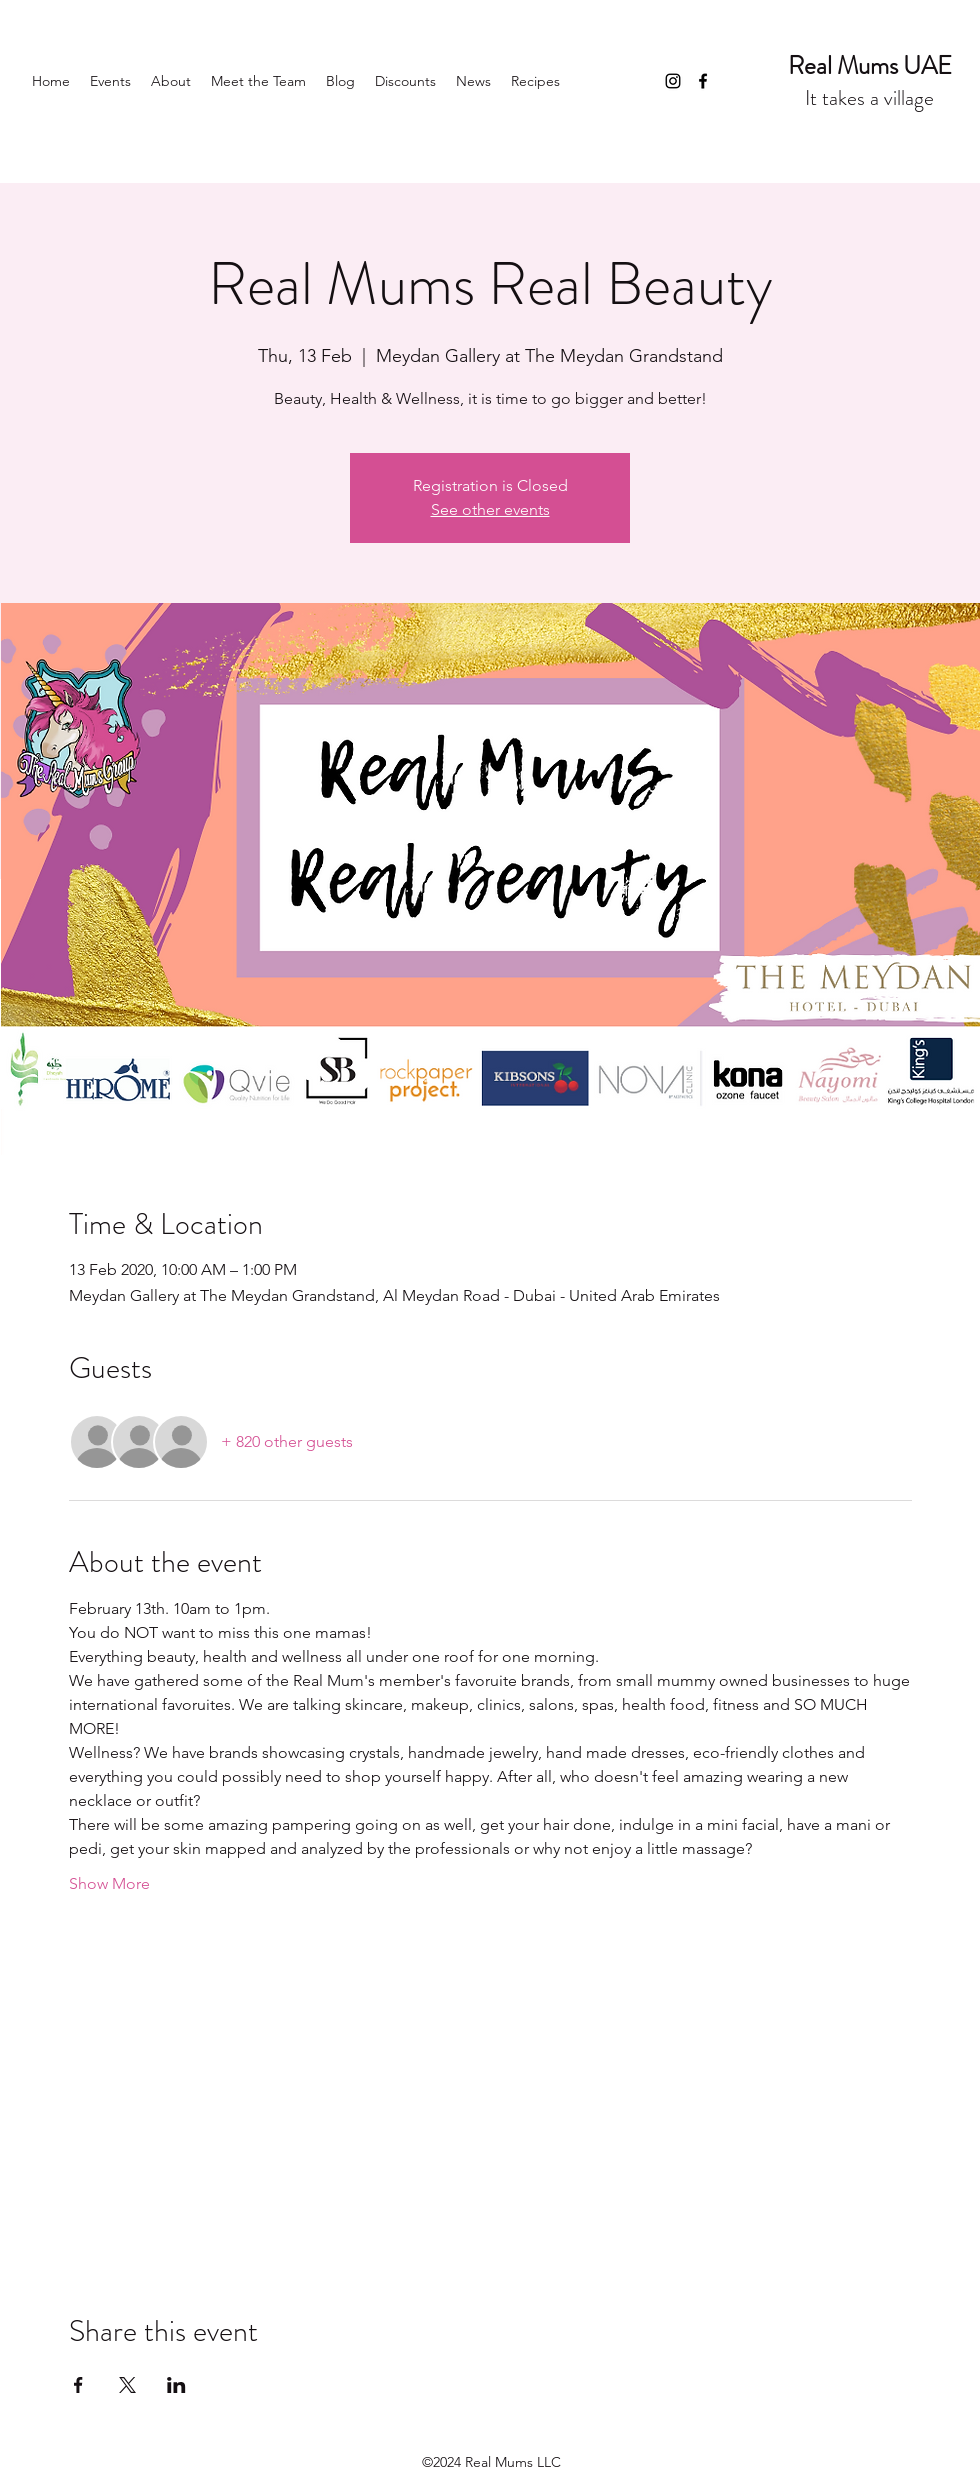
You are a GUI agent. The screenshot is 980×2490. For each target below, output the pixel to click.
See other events (490, 509)
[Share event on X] (127, 2385)
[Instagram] (673, 81)
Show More (109, 1883)
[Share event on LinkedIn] (176, 2385)
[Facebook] (703, 81)
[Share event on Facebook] (78, 2385)
